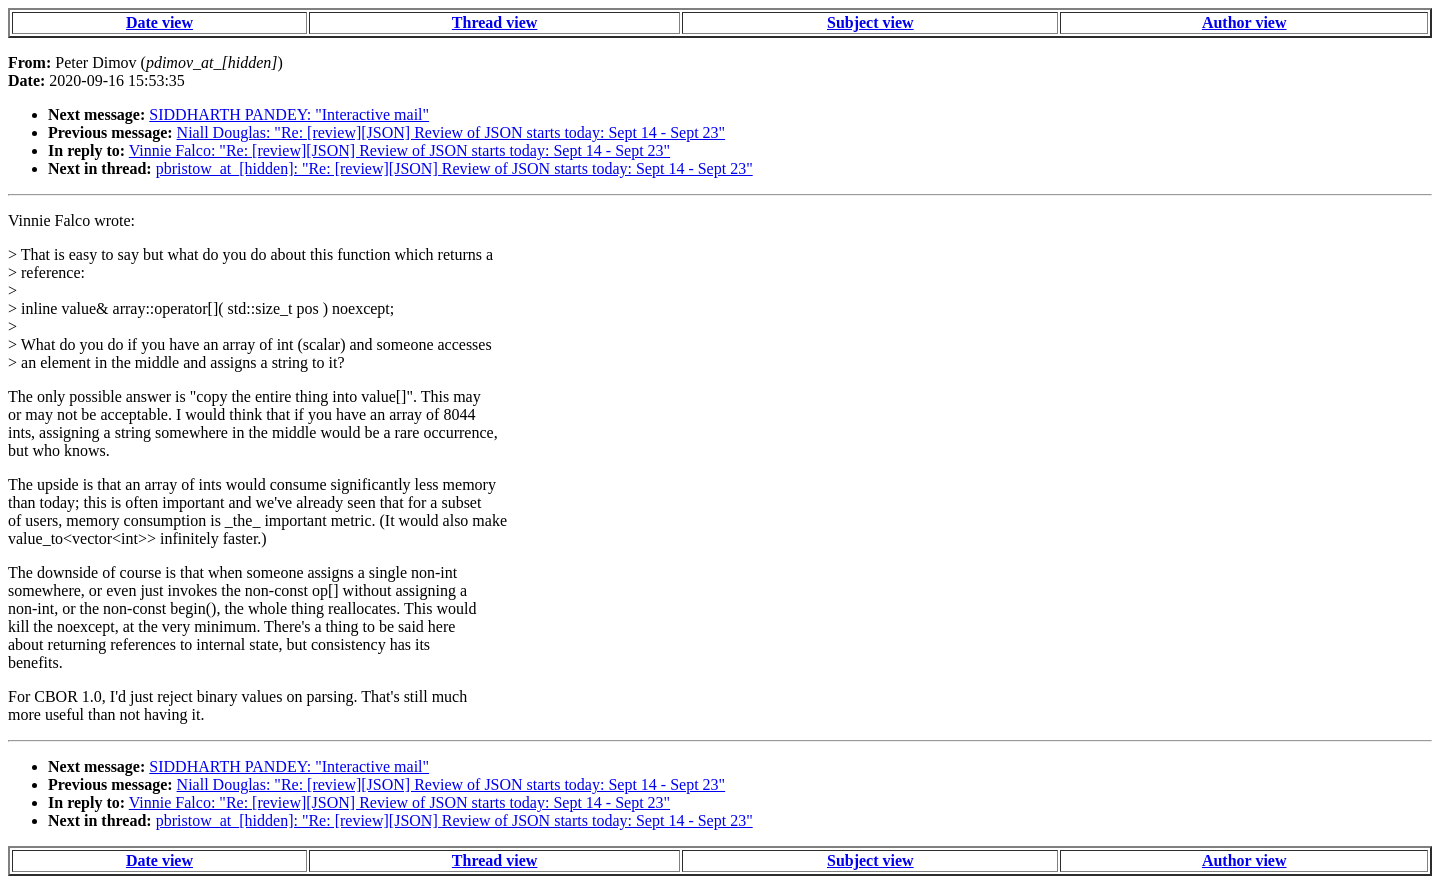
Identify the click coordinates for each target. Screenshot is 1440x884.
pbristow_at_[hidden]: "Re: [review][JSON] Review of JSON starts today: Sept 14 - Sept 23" (454, 168)
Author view (1244, 22)
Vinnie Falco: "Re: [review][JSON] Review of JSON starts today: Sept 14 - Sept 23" (399, 150)
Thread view (494, 22)
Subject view (870, 22)
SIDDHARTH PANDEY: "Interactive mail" (289, 114)
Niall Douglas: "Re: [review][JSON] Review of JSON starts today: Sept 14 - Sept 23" (451, 132)
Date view (159, 22)
